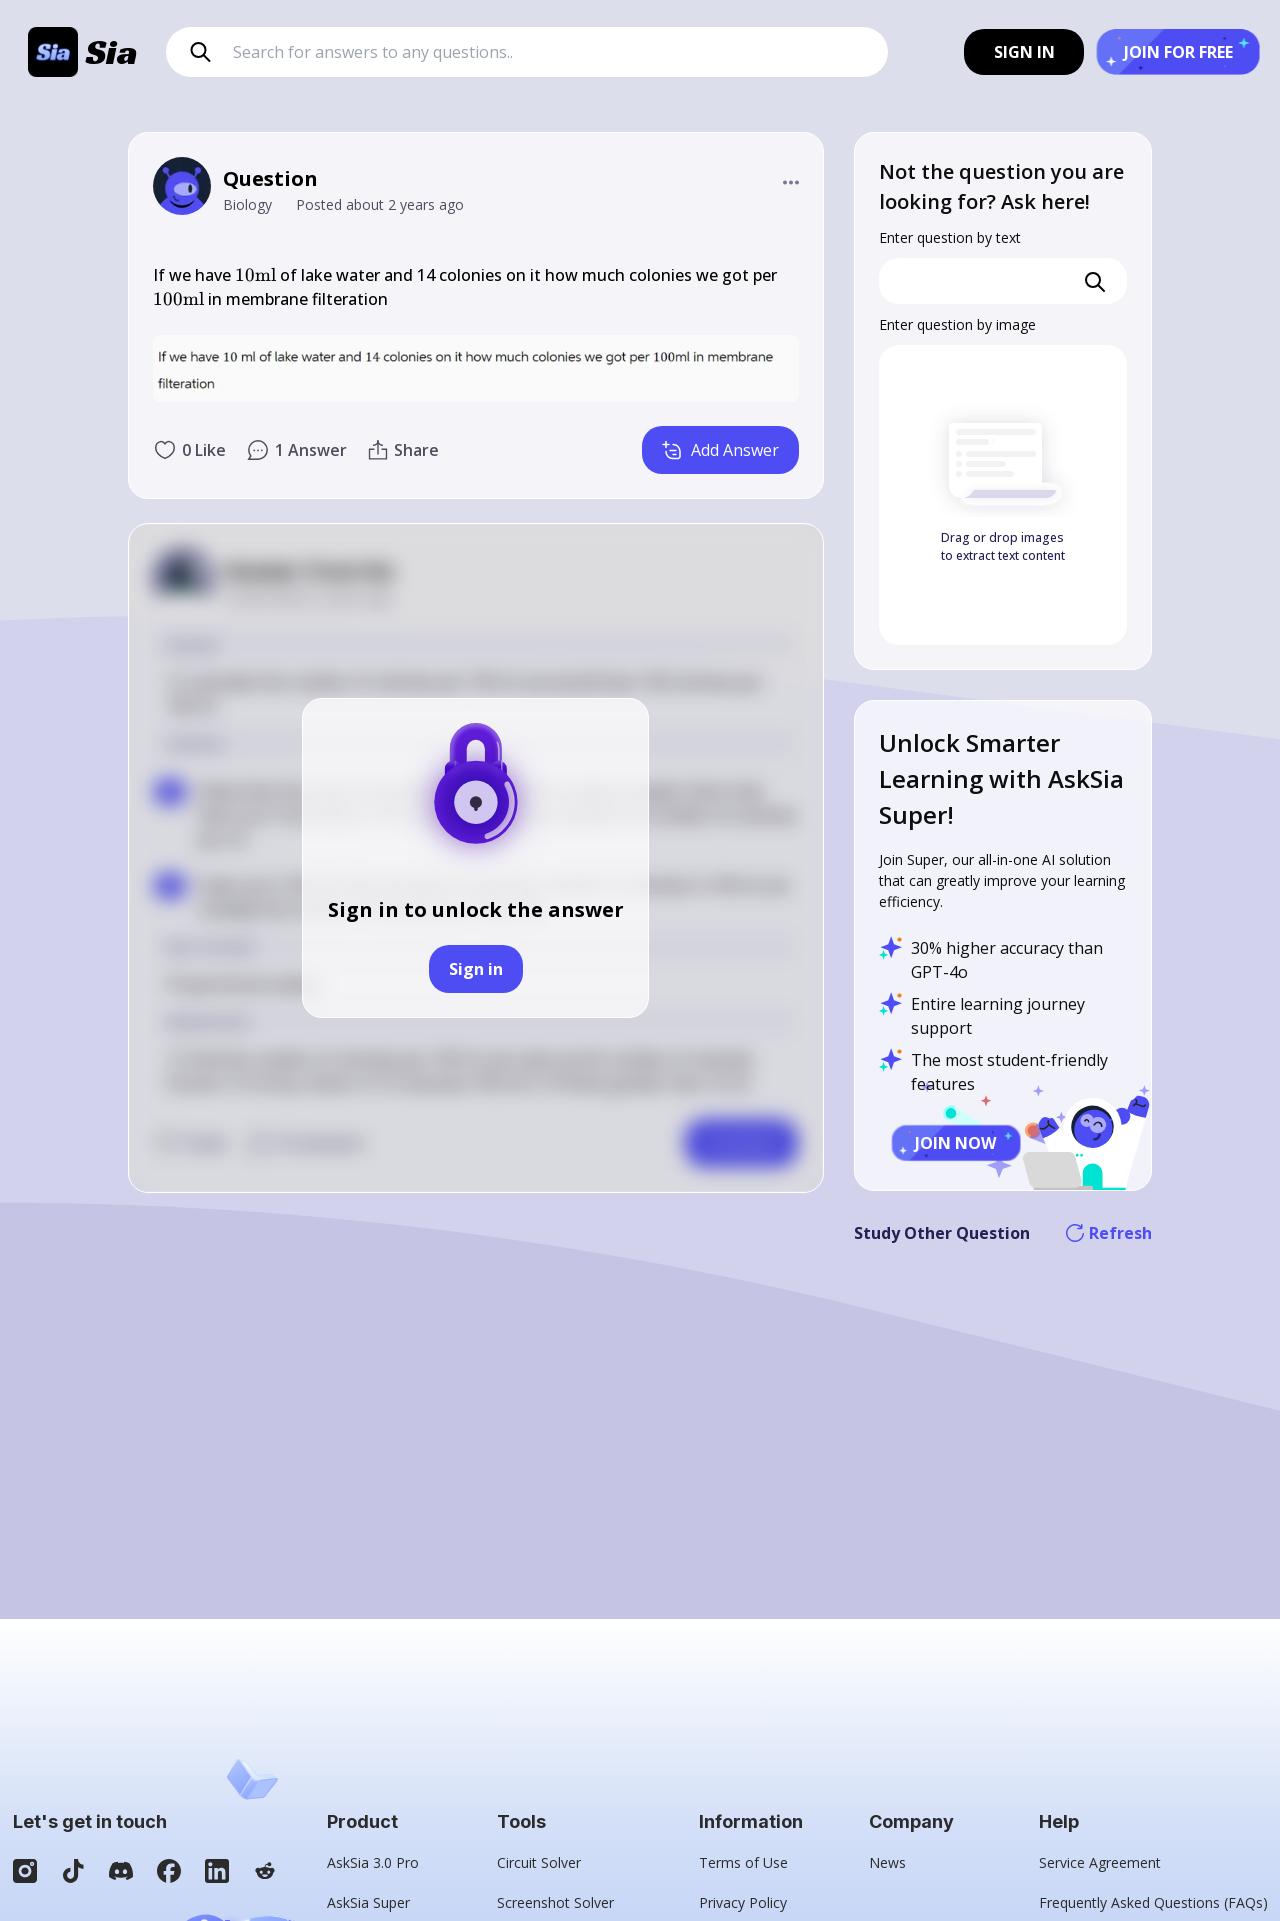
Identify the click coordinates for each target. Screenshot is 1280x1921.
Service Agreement (1100, 1862)
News (887, 1862)
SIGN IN (1024, 52)
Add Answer (720, 450)
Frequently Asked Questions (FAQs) (1153, 1902)
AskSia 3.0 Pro (373, 1862)
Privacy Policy (743, 1902)
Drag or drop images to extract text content (1003, 546)
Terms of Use (743, 1862)
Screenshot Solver (555, 1902)
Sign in (476, 969)
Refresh (1109, 1233)
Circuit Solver (539, 1862)
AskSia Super (368, 1902)
